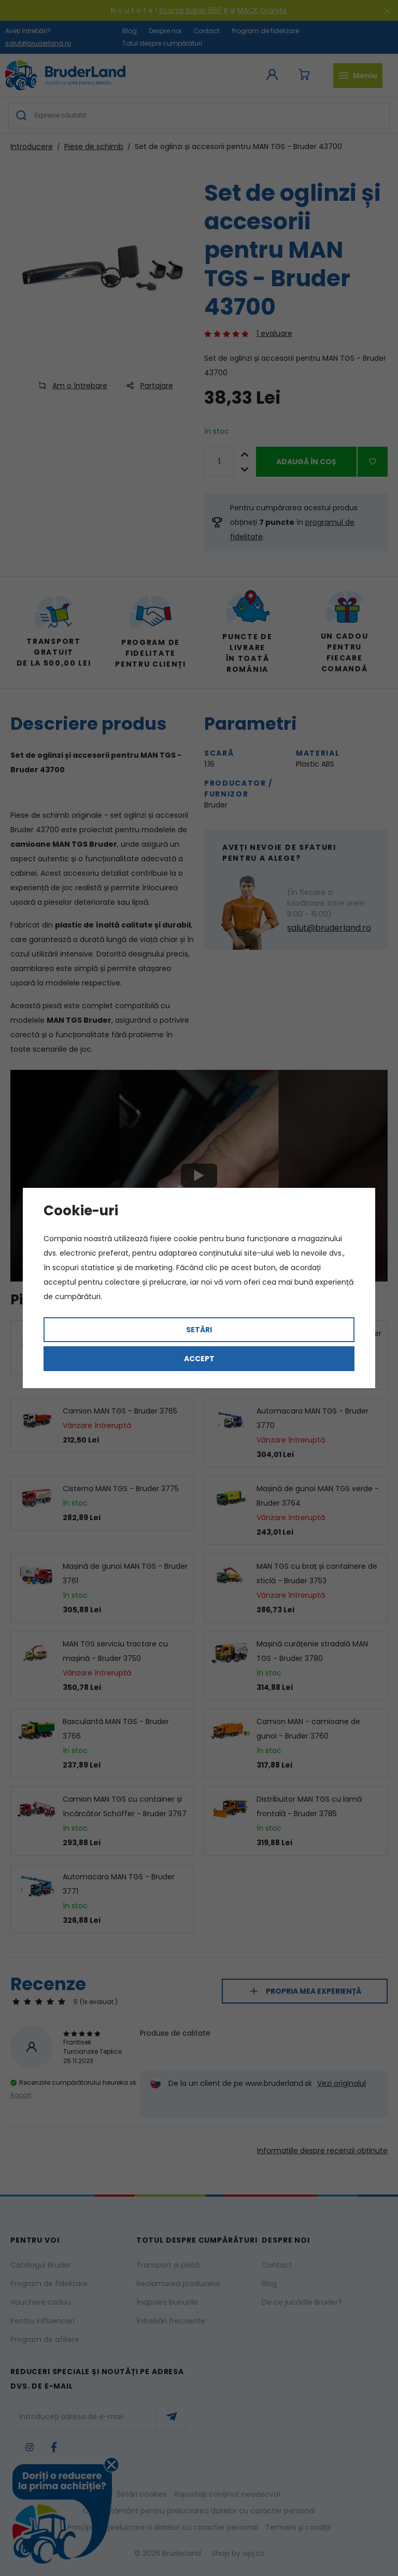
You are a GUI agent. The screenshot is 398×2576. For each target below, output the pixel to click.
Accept (199, 1358)
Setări (199, 1329)
